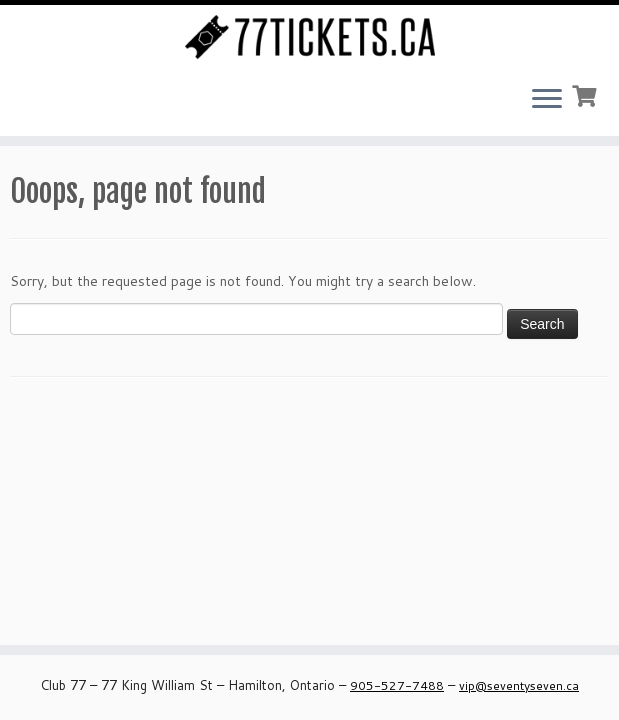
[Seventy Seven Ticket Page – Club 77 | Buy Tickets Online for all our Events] (309, 37)
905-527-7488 (397, 685)
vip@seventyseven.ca (519, 685)
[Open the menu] (547, 100)
